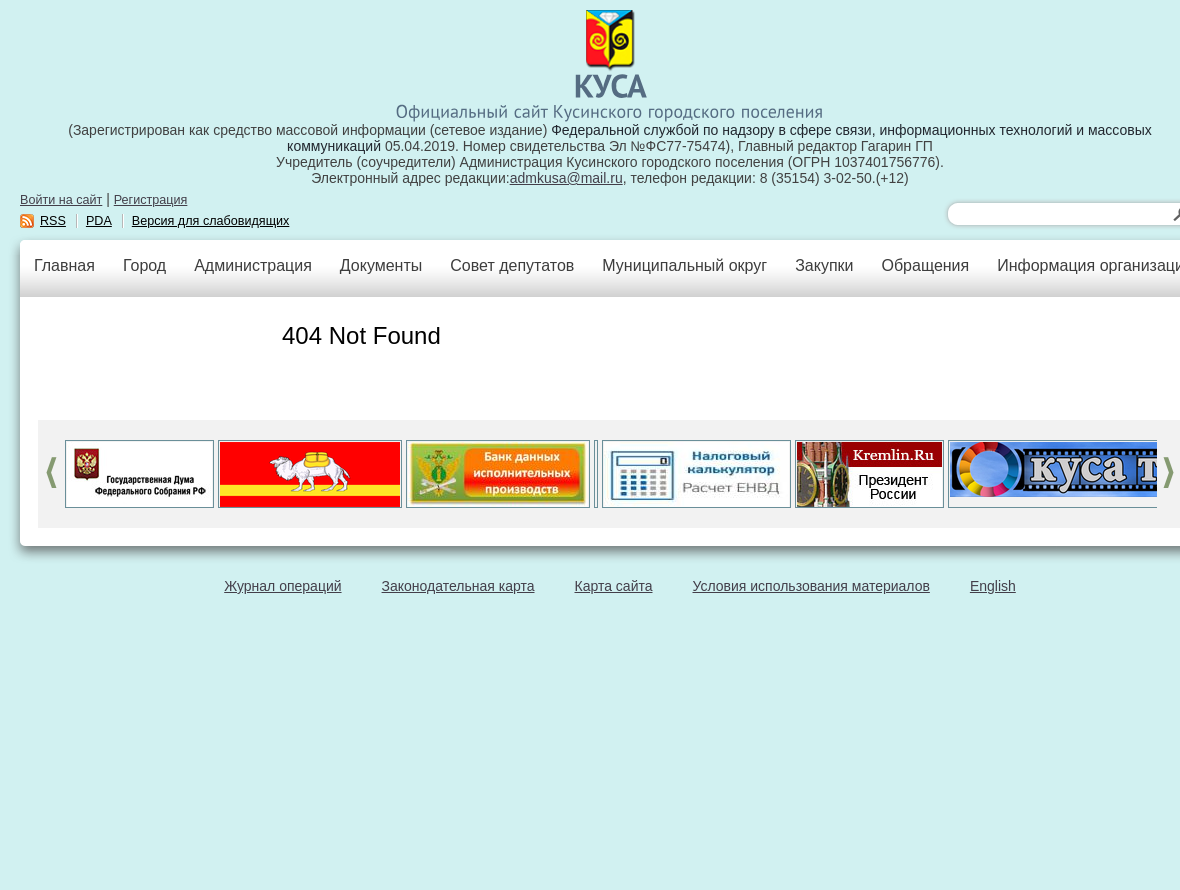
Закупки (824, 265)
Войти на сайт (61, 200)
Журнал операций (282, 586)
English (993, 586)
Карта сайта (614, 586)
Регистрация (151, 200)
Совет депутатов (512, 265)
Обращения (925, 265)
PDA (99, 221)
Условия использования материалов (811, 586)
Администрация (253, 265)
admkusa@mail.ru (566, 178)
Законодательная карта (458, 586)
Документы (381, 265)
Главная (64, 265)
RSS (53, 221)
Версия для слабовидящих (211, 221)
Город (144, 265)
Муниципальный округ (684, 265)
